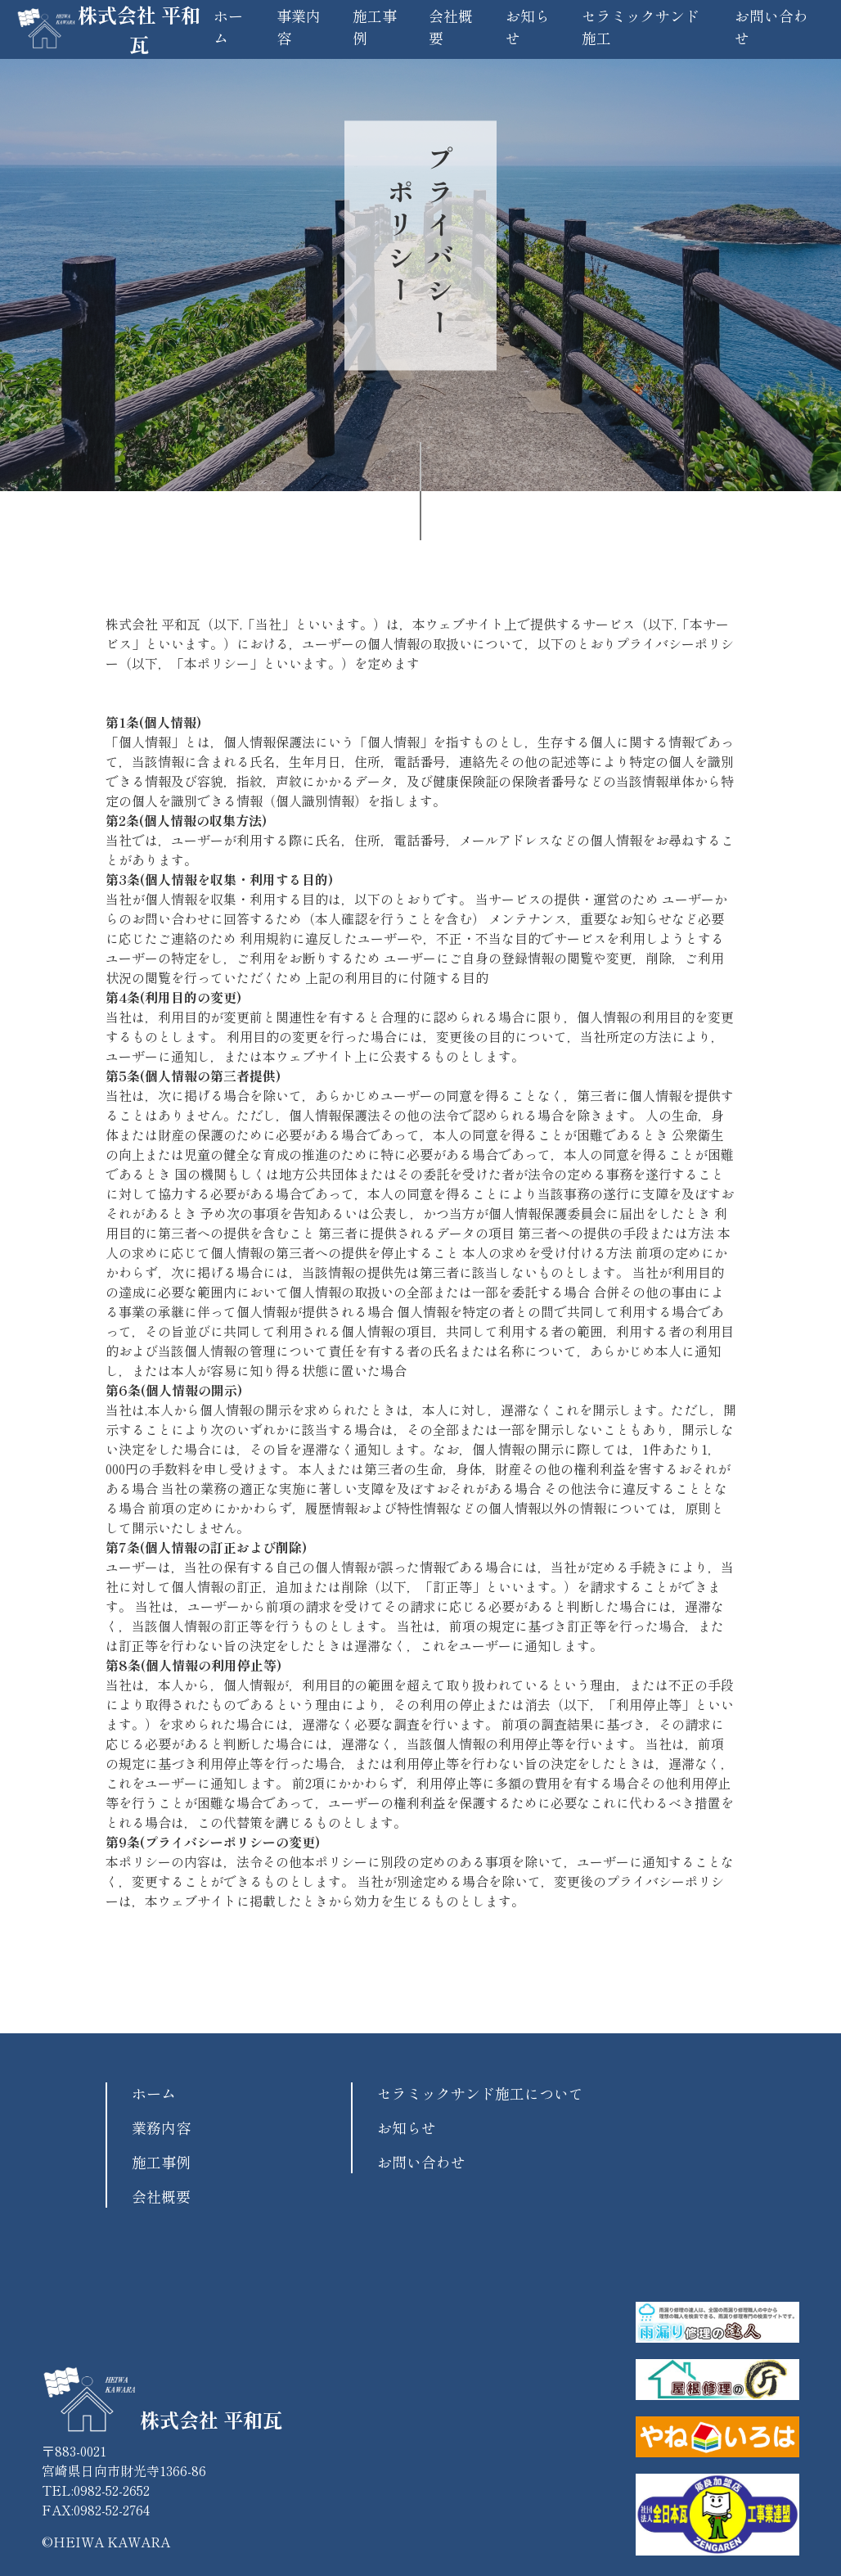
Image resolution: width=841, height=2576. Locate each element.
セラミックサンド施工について (480, 2093)
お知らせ (406, 2127)
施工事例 (161, 2161)
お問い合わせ (421, 2161)
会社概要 (161, 2196)
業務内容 (161, 2127)
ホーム (154, 2093)
